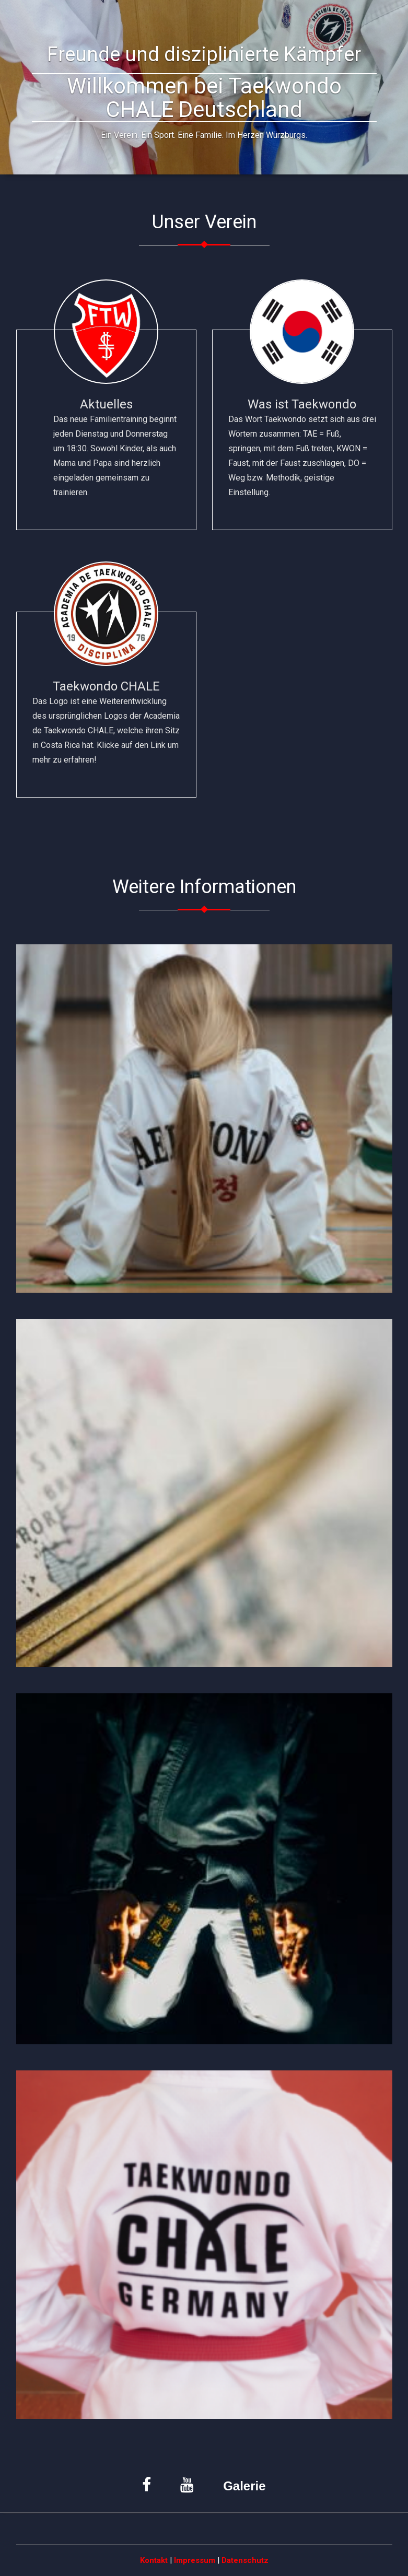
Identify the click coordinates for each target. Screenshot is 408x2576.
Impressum (194, 2560)
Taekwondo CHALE (106, 723)
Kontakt (154, 2560)
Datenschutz (245, 2560)
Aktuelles (106, 448)
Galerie (244, 2486)
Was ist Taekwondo (302, 448)
